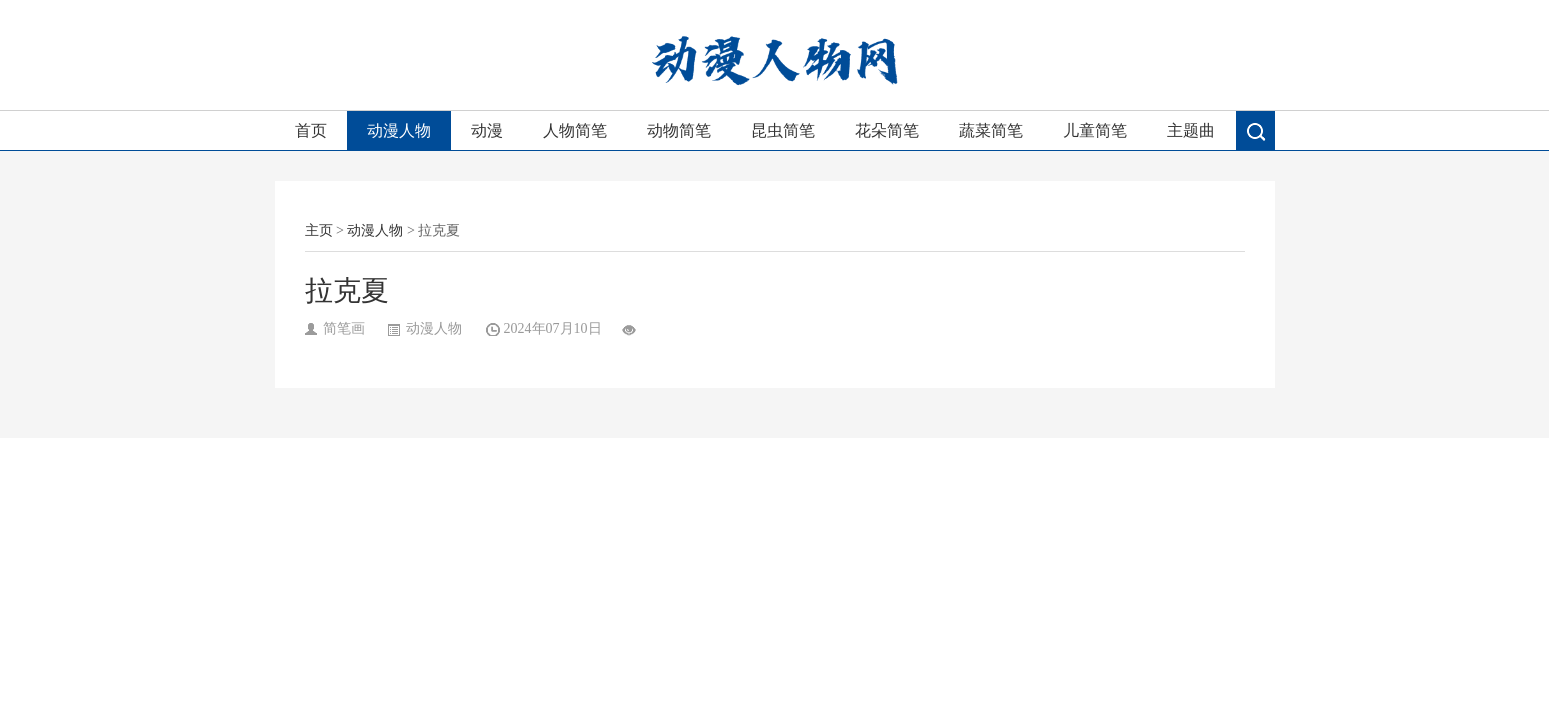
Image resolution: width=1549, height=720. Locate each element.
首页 (311, 130)
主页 (319, 230)
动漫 (487, 130)
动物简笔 (679, 130)
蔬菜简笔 (991, 130)
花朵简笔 (887, 130)
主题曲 (1191, 130)
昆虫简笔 (783, 130)
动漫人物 (399, 130)
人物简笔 (575, 130)
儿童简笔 (1095, 130)
